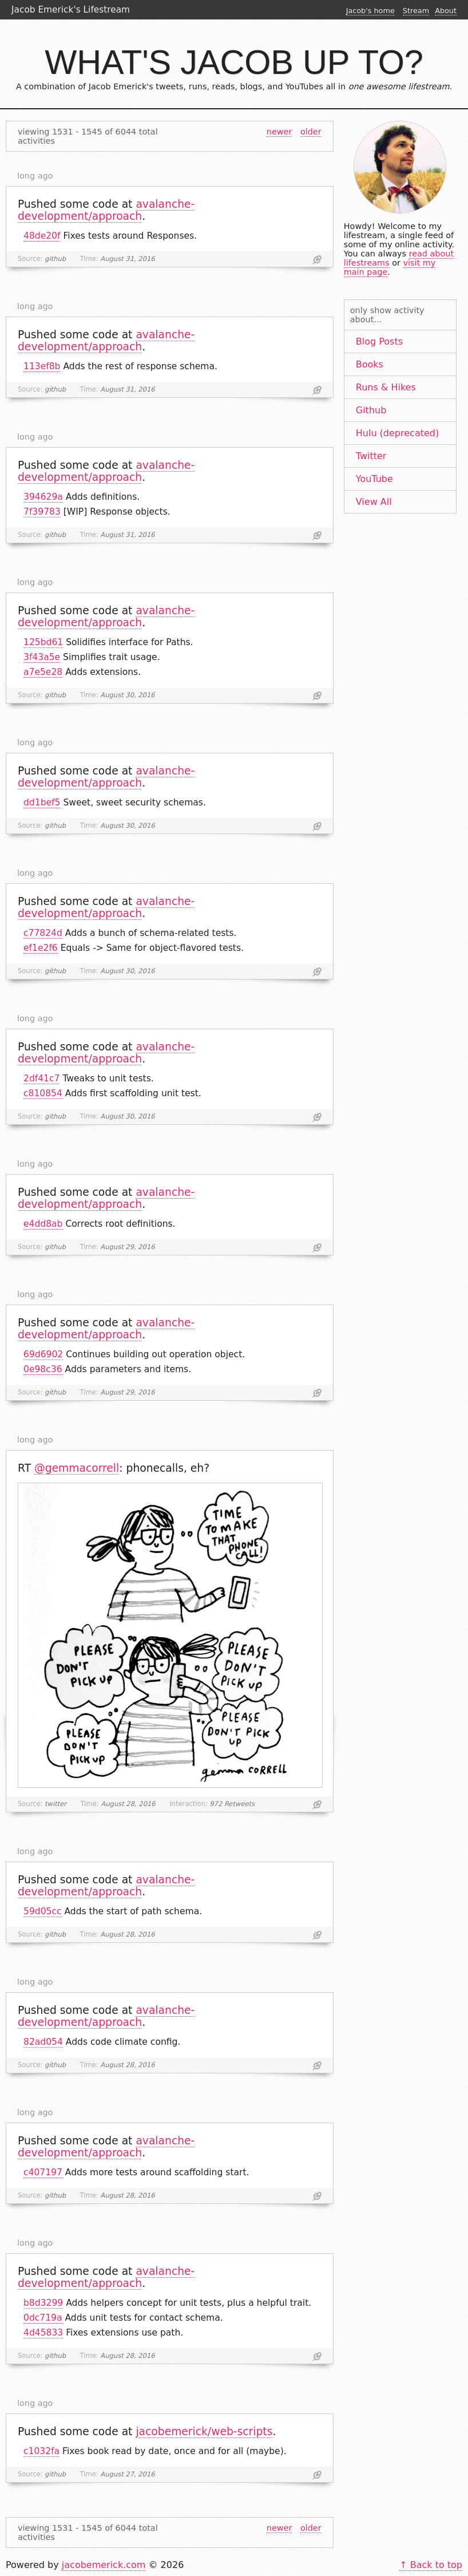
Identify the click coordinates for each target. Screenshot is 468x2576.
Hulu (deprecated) (397, 433)
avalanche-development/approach (106, 210)
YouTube (374, 478)
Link (317, 259)
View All (374, 501)
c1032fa (41, 2451)
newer (279, 131)
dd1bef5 (41, 802)
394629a (43, 497)
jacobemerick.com (104, 2564)
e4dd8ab (42, 1224)
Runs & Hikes (386, 387)
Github (371, 410)
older (311, 131)
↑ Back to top (430, 2564)
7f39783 (42, 512)
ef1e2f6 (40, 948)
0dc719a (42, 2318)
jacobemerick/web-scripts (204, 2431)
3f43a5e (41, 657)
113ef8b (41, 366)
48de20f (41, 236)
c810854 (42, 1093)
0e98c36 (42, 1369)
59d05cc (42, 1911)
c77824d (42, 933)
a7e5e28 (42, 672)
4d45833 (43, 2333)
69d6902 (43, 1354)
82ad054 (43, 2042)
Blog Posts (379, 341)
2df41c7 (41, 1078)
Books (369, 364)
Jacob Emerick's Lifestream (70, 10)
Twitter (371, 456)
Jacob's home (370, 10)
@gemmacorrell (76, 1468)
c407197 (42, 2172)
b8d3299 (43, 2303)
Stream (416, 10)
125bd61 (43, 642)
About (446, 10)
